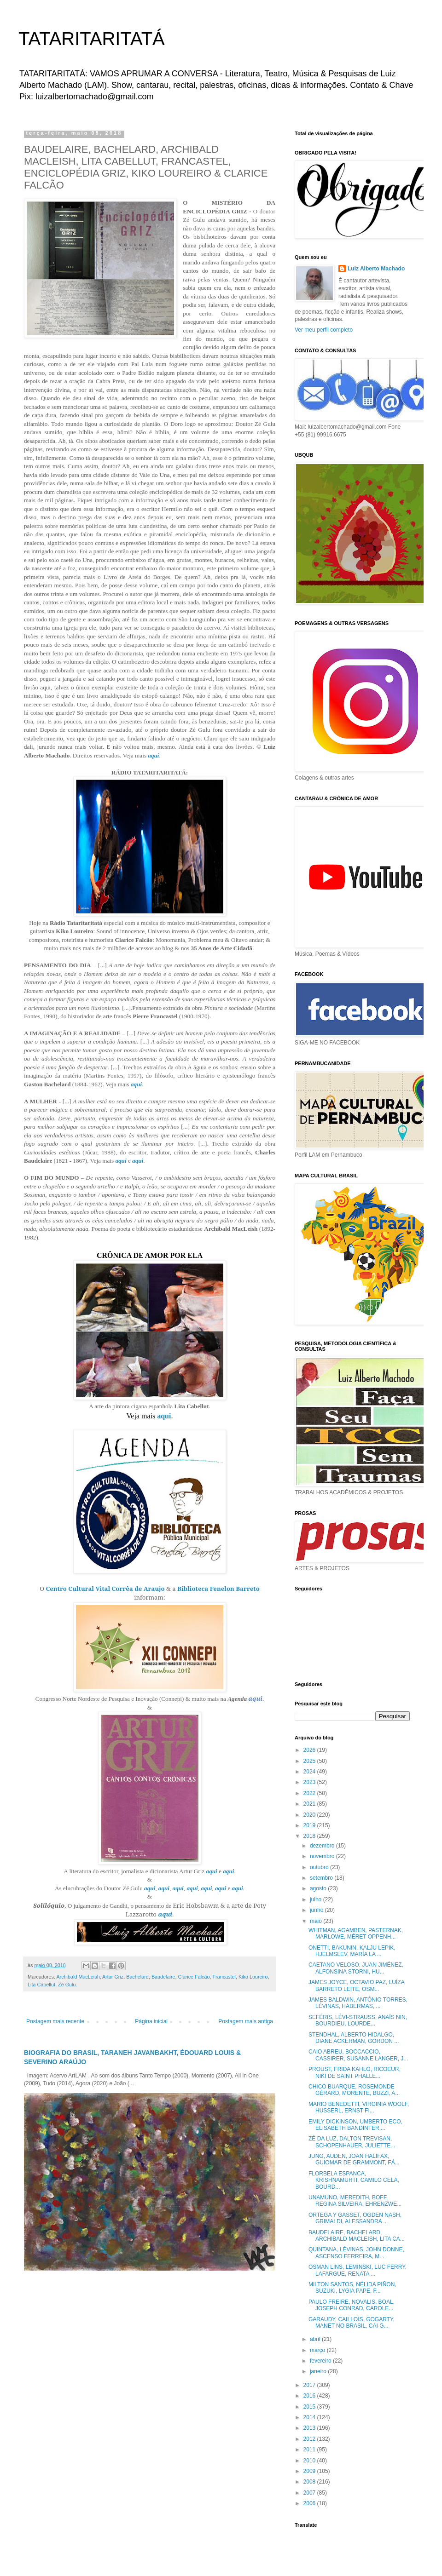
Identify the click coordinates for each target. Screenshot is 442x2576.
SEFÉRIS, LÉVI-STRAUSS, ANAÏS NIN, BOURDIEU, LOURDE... (357, 2020)
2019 (310, 1825)
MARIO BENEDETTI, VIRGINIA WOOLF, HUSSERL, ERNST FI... (358, 2107)
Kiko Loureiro (253, 1976)
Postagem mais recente (55, 2021)
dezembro (323, 1845)
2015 (310, 2407)
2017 (310, 2385)
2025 (310, 1761)
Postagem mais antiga (245, 2021)
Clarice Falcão (194, 1976)
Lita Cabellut (41, 1984)
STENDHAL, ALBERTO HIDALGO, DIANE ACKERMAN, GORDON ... (353, 2037)
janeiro (319, 2371)
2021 (310, 1804)
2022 (310, 1793)
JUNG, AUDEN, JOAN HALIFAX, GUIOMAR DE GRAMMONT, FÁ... (354, 2159)
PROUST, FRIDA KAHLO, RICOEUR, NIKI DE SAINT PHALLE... (354, 2072)
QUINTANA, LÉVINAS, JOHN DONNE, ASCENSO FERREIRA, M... (356, 2252)
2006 (310, 2503)
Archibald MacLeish (77, 1976)
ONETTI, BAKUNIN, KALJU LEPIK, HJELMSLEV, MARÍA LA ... (351, 1951)
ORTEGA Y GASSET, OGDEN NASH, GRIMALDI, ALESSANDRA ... (354, 2218)
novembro (323, 1856)
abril (316, 2339)
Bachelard (137, 1976)
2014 (310, 2417)
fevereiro (321, 2361)
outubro (320, 1867)
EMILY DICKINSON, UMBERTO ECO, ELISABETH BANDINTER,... (355, 2124)
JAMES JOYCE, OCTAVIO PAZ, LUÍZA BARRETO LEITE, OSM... (356, 1985)
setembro (322, 1878)
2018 (310, 1836)
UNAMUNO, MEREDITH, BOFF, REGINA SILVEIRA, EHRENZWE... (354, 2200)
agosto (319, 1888)
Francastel (224, 1976)
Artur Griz (112, 1976)
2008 (310, 2481)
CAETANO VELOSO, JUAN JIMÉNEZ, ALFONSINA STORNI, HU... (355, 1968)
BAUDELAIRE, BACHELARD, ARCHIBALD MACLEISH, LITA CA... (356, 2235)
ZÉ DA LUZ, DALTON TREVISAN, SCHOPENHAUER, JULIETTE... (351, 2141)
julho (316, 1899)
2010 (310, 2460)
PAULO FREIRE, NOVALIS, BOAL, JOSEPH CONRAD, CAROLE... (351, 2305)
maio (316, 1921)
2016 (310, 2395)
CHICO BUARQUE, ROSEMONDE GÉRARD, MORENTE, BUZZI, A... (354, 2089)
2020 (310, 1815)
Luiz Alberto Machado (376, 268)
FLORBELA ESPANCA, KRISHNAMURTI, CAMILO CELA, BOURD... (353, 2180)
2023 (310, 1782)
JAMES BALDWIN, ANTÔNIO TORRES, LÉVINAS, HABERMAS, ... (357, 2003)
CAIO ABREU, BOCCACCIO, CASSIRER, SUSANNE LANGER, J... (358, 2054)
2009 (310, 2471)
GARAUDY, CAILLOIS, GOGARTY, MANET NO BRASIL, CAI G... (351, 2322)
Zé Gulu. (67, 1984)
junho (317, 1910)
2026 (310, 1750)
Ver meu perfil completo (324, 330)
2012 (310, 2439)
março (318, 2350)
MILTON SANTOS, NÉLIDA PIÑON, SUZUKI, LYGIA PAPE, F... (352, 2287)
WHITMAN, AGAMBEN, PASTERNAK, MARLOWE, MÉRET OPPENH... (355, 1933)
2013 (310, 2428)
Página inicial (151, 2021)
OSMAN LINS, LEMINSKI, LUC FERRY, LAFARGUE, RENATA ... (357, 2270)
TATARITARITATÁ (91, 39)
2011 (310, 2449)
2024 (310, 1771)
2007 (310, 2493)
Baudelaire (163, 1976)
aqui (153, 755)
